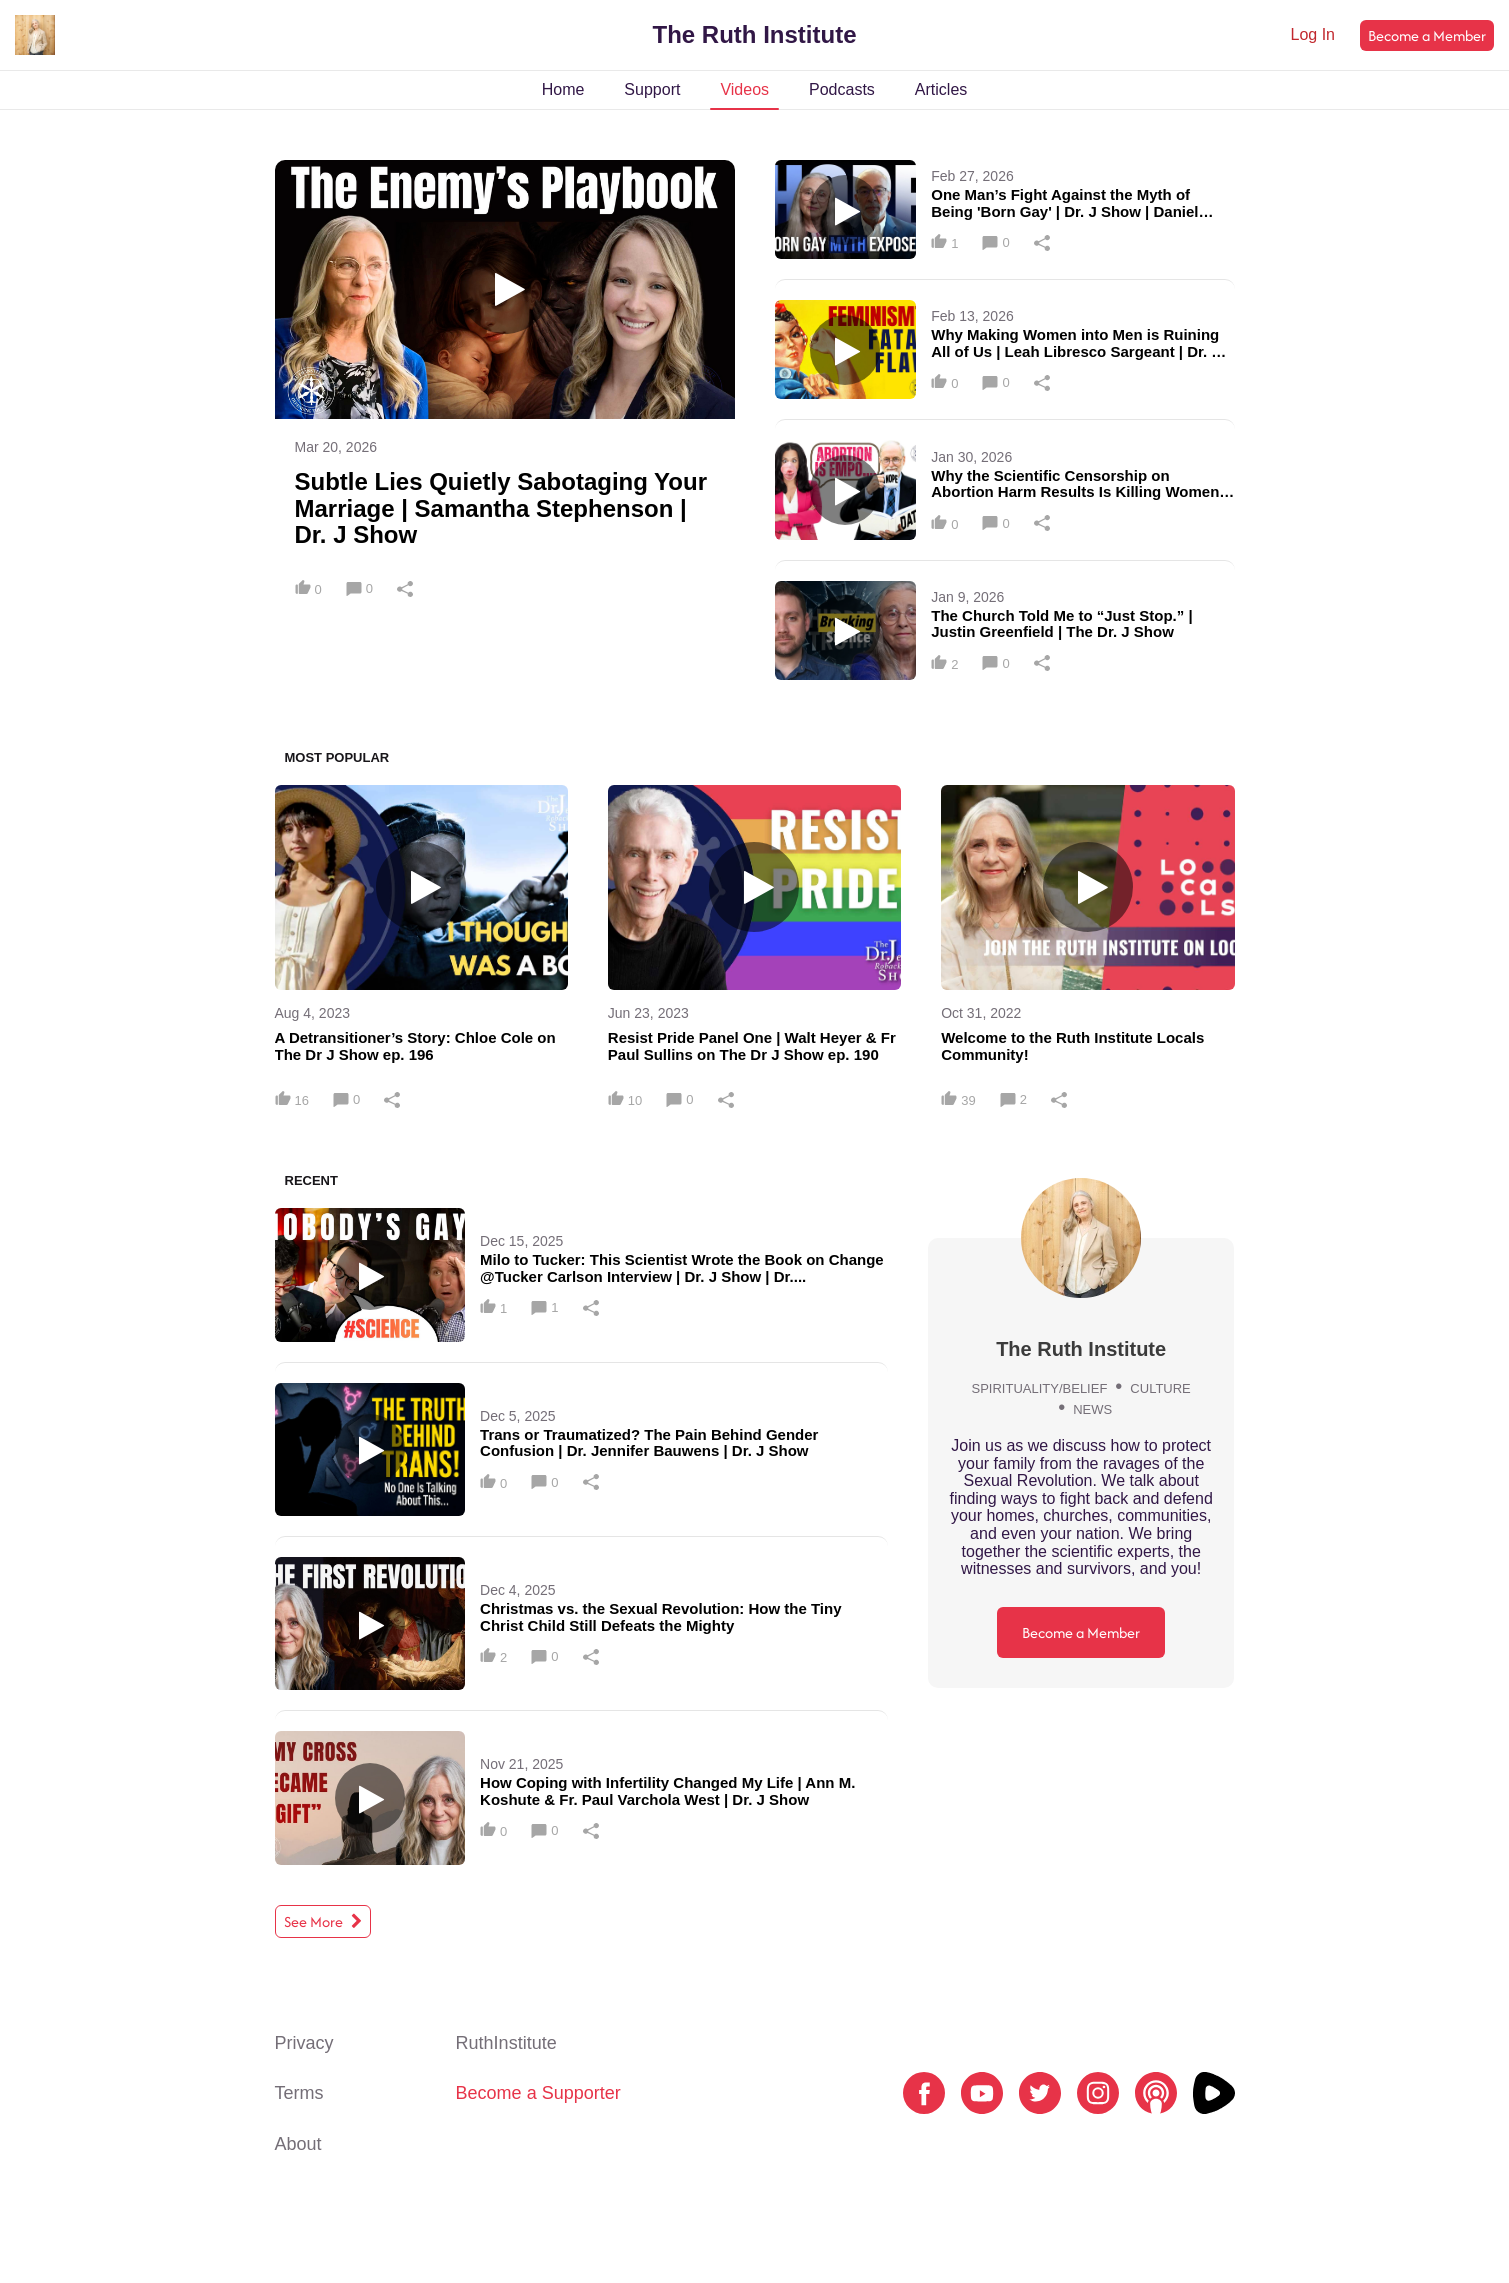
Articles (941, 89)
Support (652, 89)
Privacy (304, 2043)
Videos (744, 89)
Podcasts (842, 89)
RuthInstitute (506, 2043)
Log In (1313, 34)
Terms (299, 2093)
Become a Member (1427, 35)
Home (563, 89)
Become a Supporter (538, 2093)
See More (323, 1921)
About (298, 2144)
